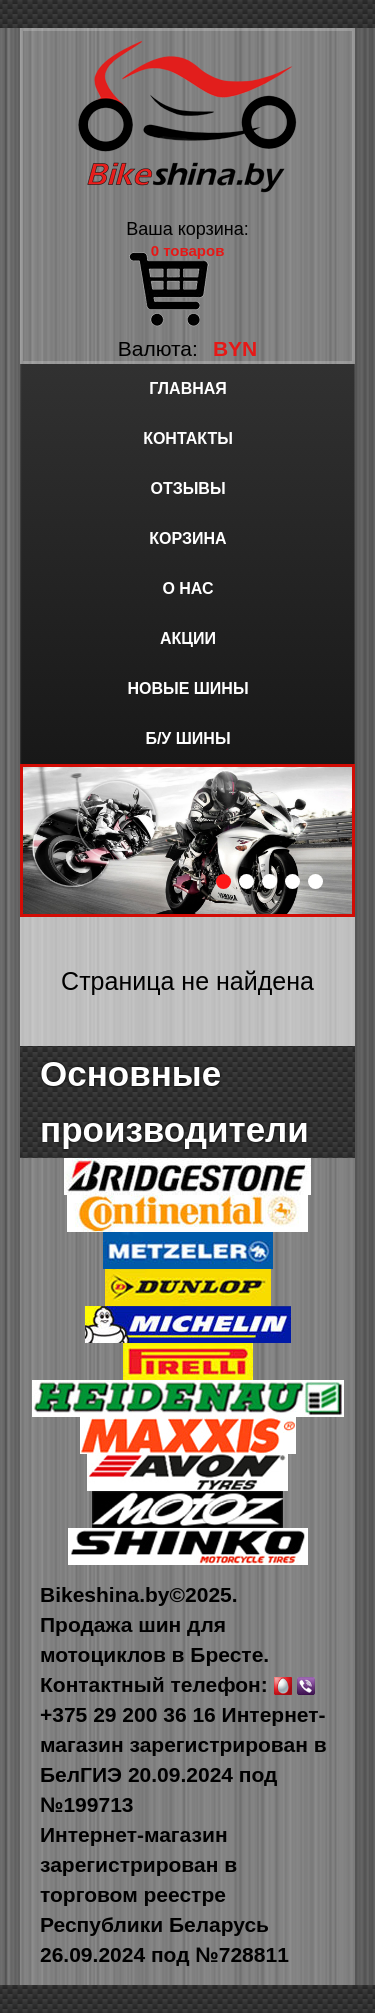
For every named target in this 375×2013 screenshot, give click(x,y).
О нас (187, 588)
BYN (235, 348)
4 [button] (292, 881)
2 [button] (246, 881)
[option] (187, 840)
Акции (188, 638)
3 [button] (269, 881)
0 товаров (188, 250)
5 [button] (315, 881)
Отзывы (187, 488)
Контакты (188, 438)
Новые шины (187, 688)
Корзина (187, 538)
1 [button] (223, 881)
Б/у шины (187, 738)
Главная (188, 388)
